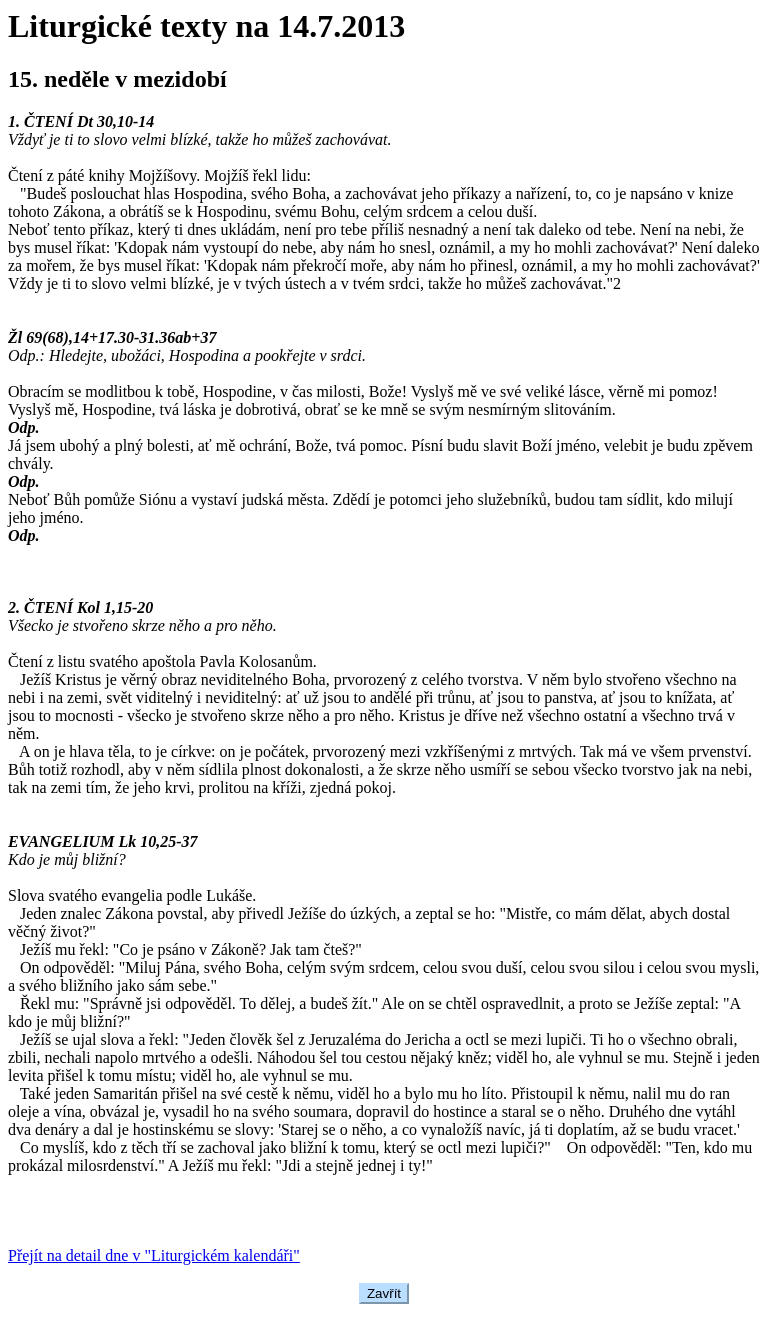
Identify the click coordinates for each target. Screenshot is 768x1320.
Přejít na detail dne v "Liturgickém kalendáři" (154, 1255)
